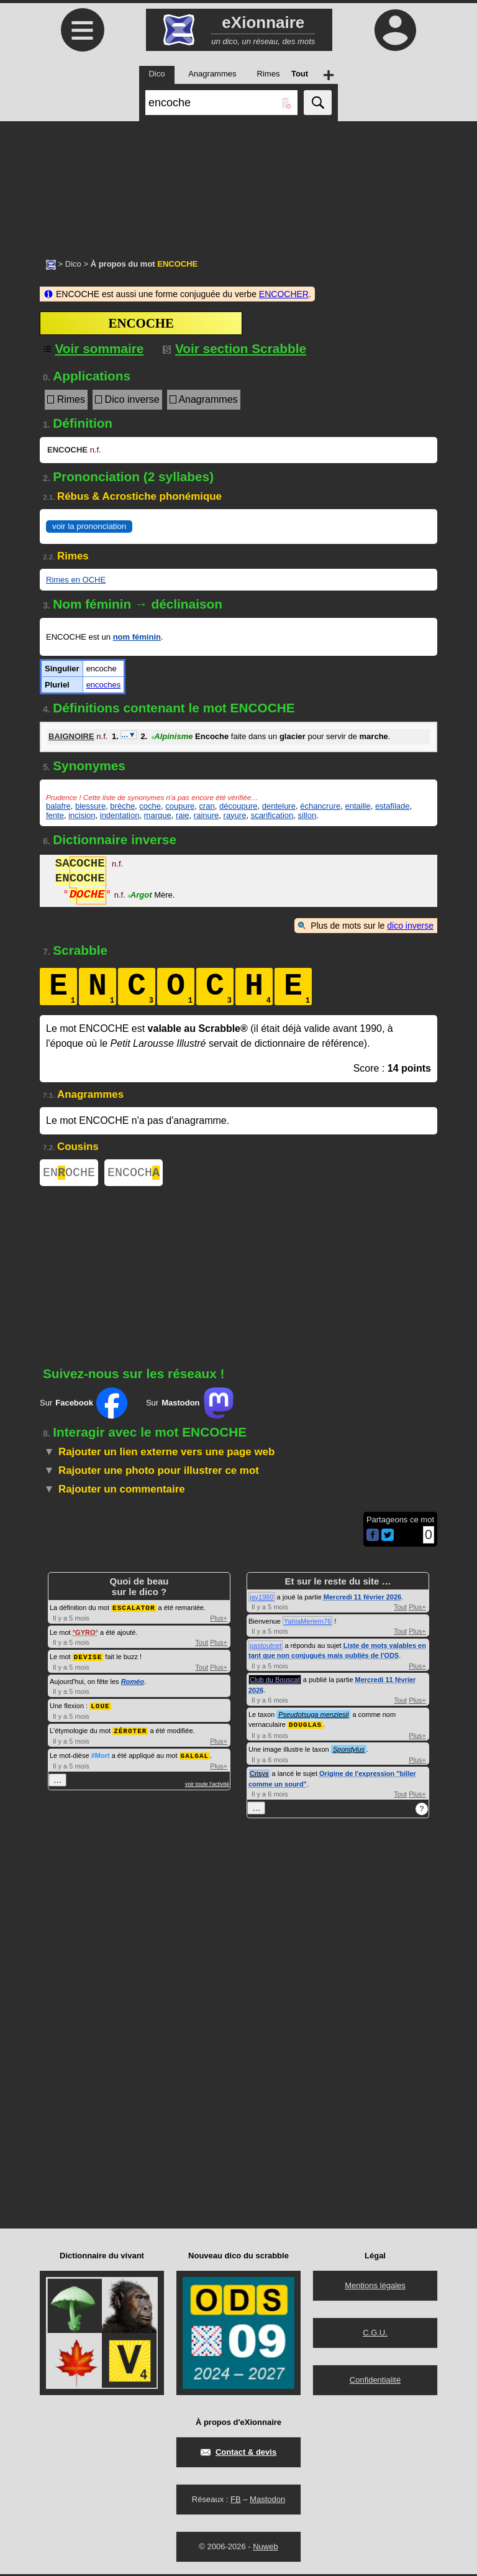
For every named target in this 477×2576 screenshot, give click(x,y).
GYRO (85, 1634)
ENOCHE (69, 1174)
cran (207, 806)
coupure (179, 806)
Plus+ (218, 1620)
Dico (73, 264)
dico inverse (410, 926)
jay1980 (262, 1599)
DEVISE (88, 1658)
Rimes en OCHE (76, 579)
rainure (206, 815)
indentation (120, 815)
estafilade (392, 806)
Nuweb (265, 2548)
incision (81, 815)
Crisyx (259, 1775)
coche (150, 806)
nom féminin (137, 637)
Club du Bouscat (275, 1682)
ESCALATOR (133, 1609)
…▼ (128, 734)
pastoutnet (265, 1648)
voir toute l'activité (207, 1783)
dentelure (279, 806)
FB (235, 2501)
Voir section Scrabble (234, 348)
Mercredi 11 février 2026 (362, 1599)
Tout (201, 1644)
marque (157, 815)
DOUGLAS (305, 1726)
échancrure (320, 806)
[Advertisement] (238, 183)
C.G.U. (375, 2334)
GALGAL (195, 1755)
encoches (103, 684)
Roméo (132, 1682)
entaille (357, 806)
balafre (58, 806)
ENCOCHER (284, 294)
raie (182, 815)
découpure (238, 806)
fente (55, 815)
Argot (139, 896)
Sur (83, 1405)
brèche (122, 806)
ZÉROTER (130, 1731)
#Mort (100, 1755)
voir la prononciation (89, 526)
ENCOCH (133, 1174)
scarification (272, 815)
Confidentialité (375, 2381)
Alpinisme (172, 736)
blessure (90, 806)
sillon (307, 815)
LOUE (100, 1706)
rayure (235, 815)
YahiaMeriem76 (307, 1623)
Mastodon (267, 2501)
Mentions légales (375, 2287)
